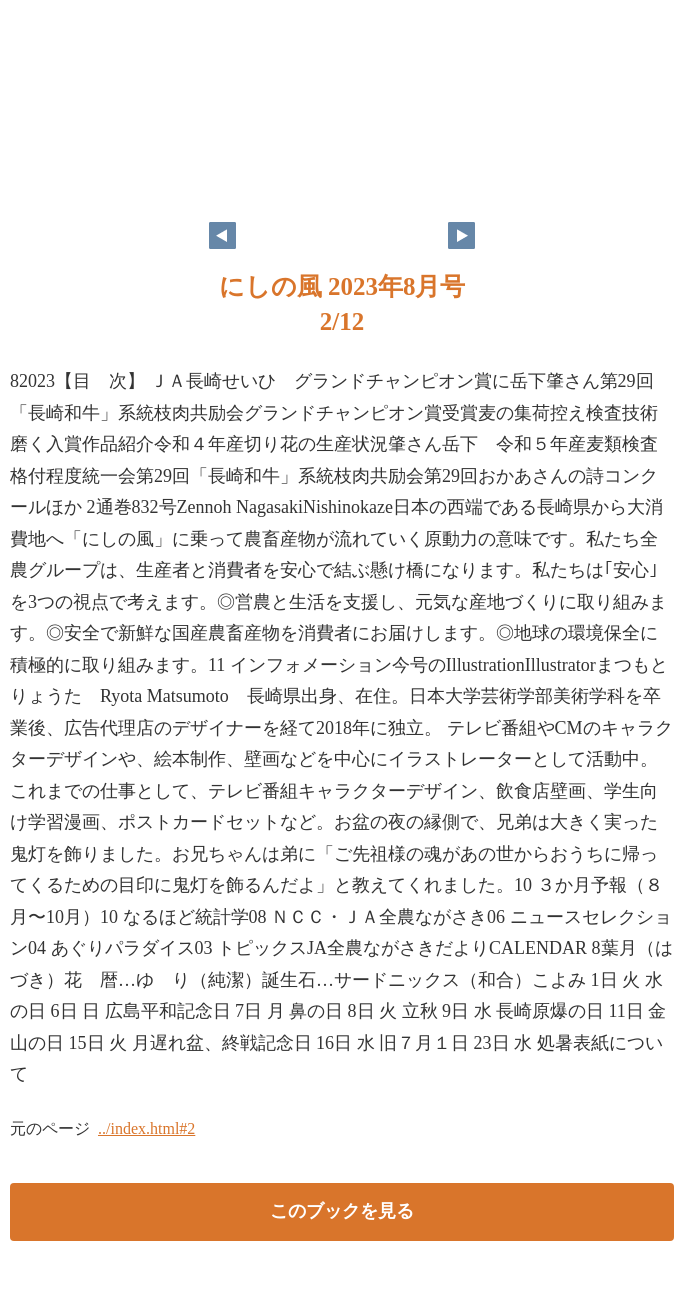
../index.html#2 (146, 1128)
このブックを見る (342, 1211)
